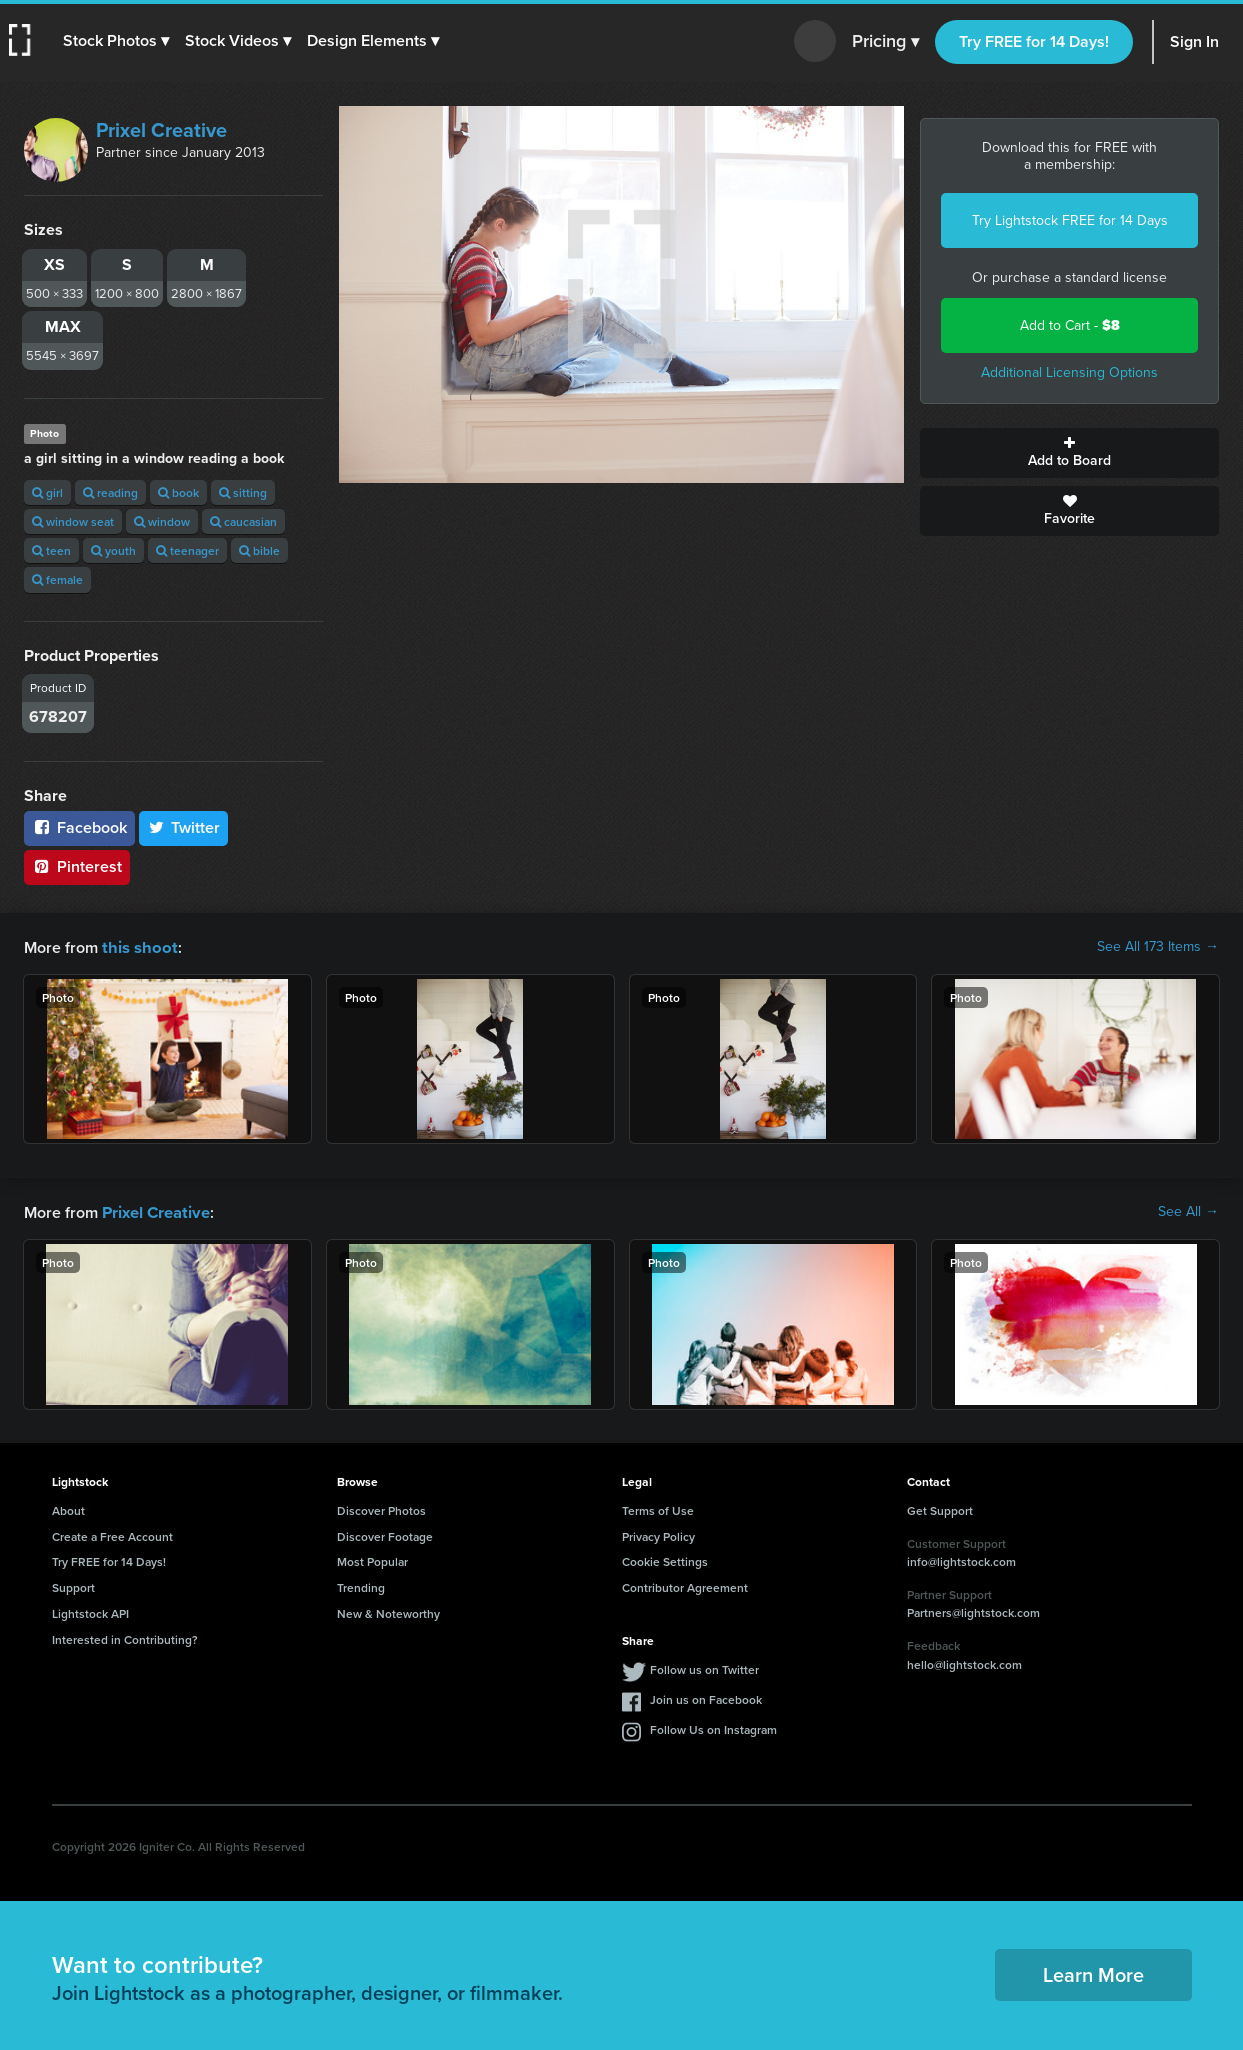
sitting (243, 492)
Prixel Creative (161, 130)
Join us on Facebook (706, 1697)
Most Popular (372, 1559)
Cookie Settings (665, 1559)
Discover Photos (381, 1508)
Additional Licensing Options (1069, 372)
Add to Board (1069, 453)
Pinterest (77, 866)
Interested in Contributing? (125, 1637)
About (68, 1508)
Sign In (1194, 41)
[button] (117, 41)
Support (73, 1585)
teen (51, 550)
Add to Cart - (1070, 325)
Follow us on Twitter (704, 1667)
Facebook (79, 827)
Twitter (184, 827)
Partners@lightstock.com (973, 1610)
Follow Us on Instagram (713, 1727)
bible (259, 550)
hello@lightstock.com (964, 1662)
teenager (187, 550)
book (178, 492)
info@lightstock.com (961, 1559)
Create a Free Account (112, 1534)
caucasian (243, 521)
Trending (361, 1585)
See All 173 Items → (1158, 947)
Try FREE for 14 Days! (1034, 41)
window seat (73, 521)
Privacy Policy (658, 1534)
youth (113, 550)
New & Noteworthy (388, 1611)
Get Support (940, 1508)
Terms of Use (658, 1508)
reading (110, 492)
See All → (1188, 1211)
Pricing (885, 42)
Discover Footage (385, 1534)
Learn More (1093, 1972)
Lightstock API (90, 1611)
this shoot (137, 946)
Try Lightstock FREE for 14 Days (1070, 220)
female (57, 579)
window (162, 521)
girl (47, 492)
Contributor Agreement (685, 1585)
